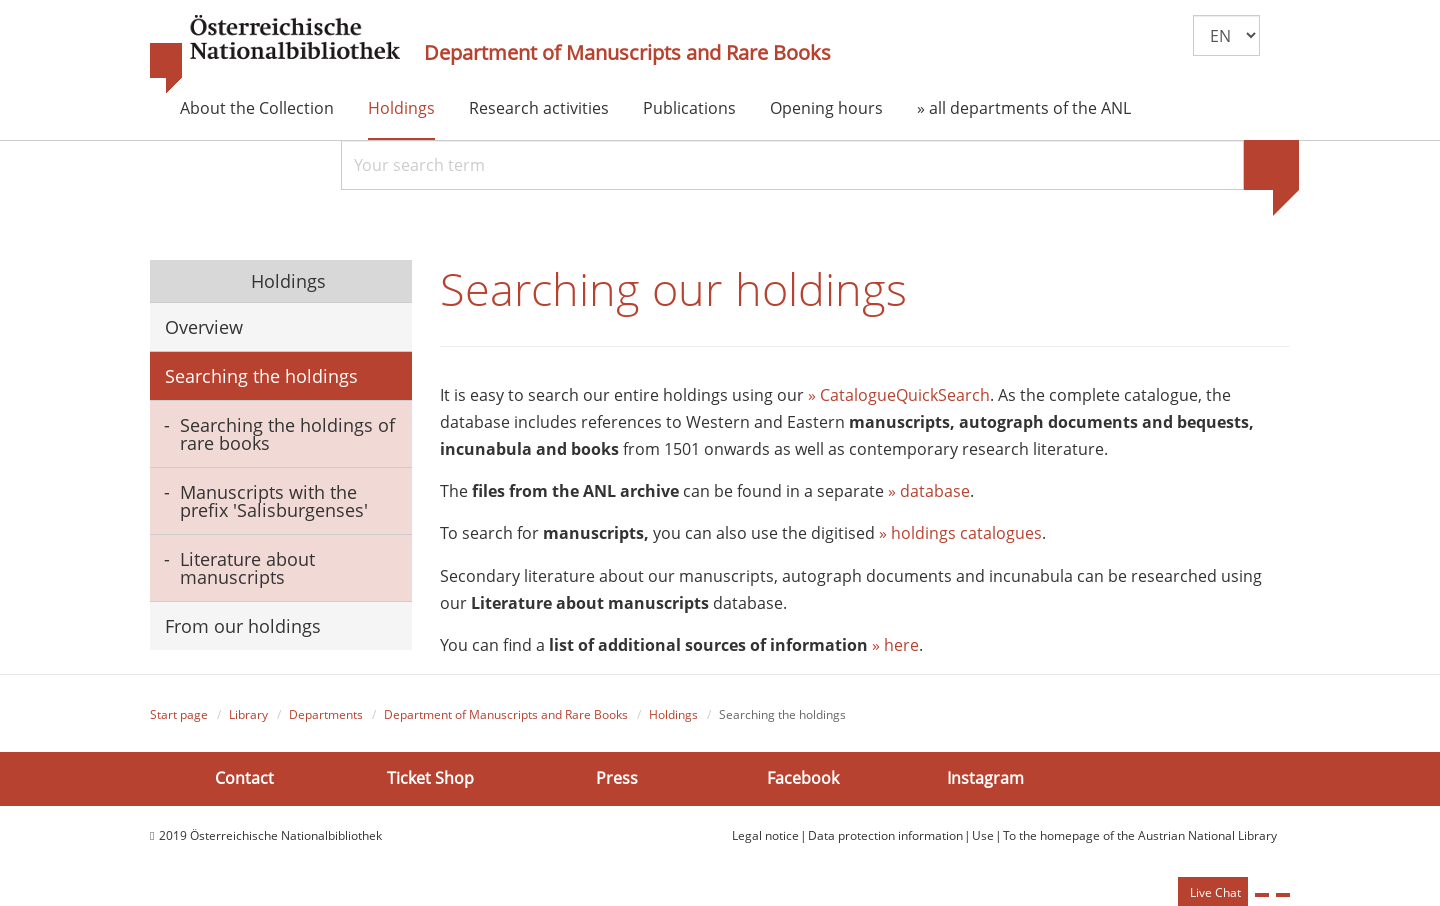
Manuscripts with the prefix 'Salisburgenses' (274, 501)
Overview (204, 327)
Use (983, 835)
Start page (179, 714)
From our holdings (243, 626)
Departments (326, 714)
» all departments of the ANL (1024, 108)
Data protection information (885, 835)
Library (248, 714)
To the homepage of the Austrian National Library (1140, 835)
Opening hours (826, 108)
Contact (244, 778)
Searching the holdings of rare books (287, 434)
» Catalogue (852, 395)
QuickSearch (943, 395)
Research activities (539, 108)
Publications (689, 108)
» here (895, 645)
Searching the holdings (261, 376)
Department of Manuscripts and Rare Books (627, 53)
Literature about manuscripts (247, 568)
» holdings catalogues (960, 533)
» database (929, 491)
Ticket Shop (430, 778)
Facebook (803, 778)
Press (617, 778)
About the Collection (257, 108)
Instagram (985, 778)
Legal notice (765, 835)
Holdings (401, 108)
